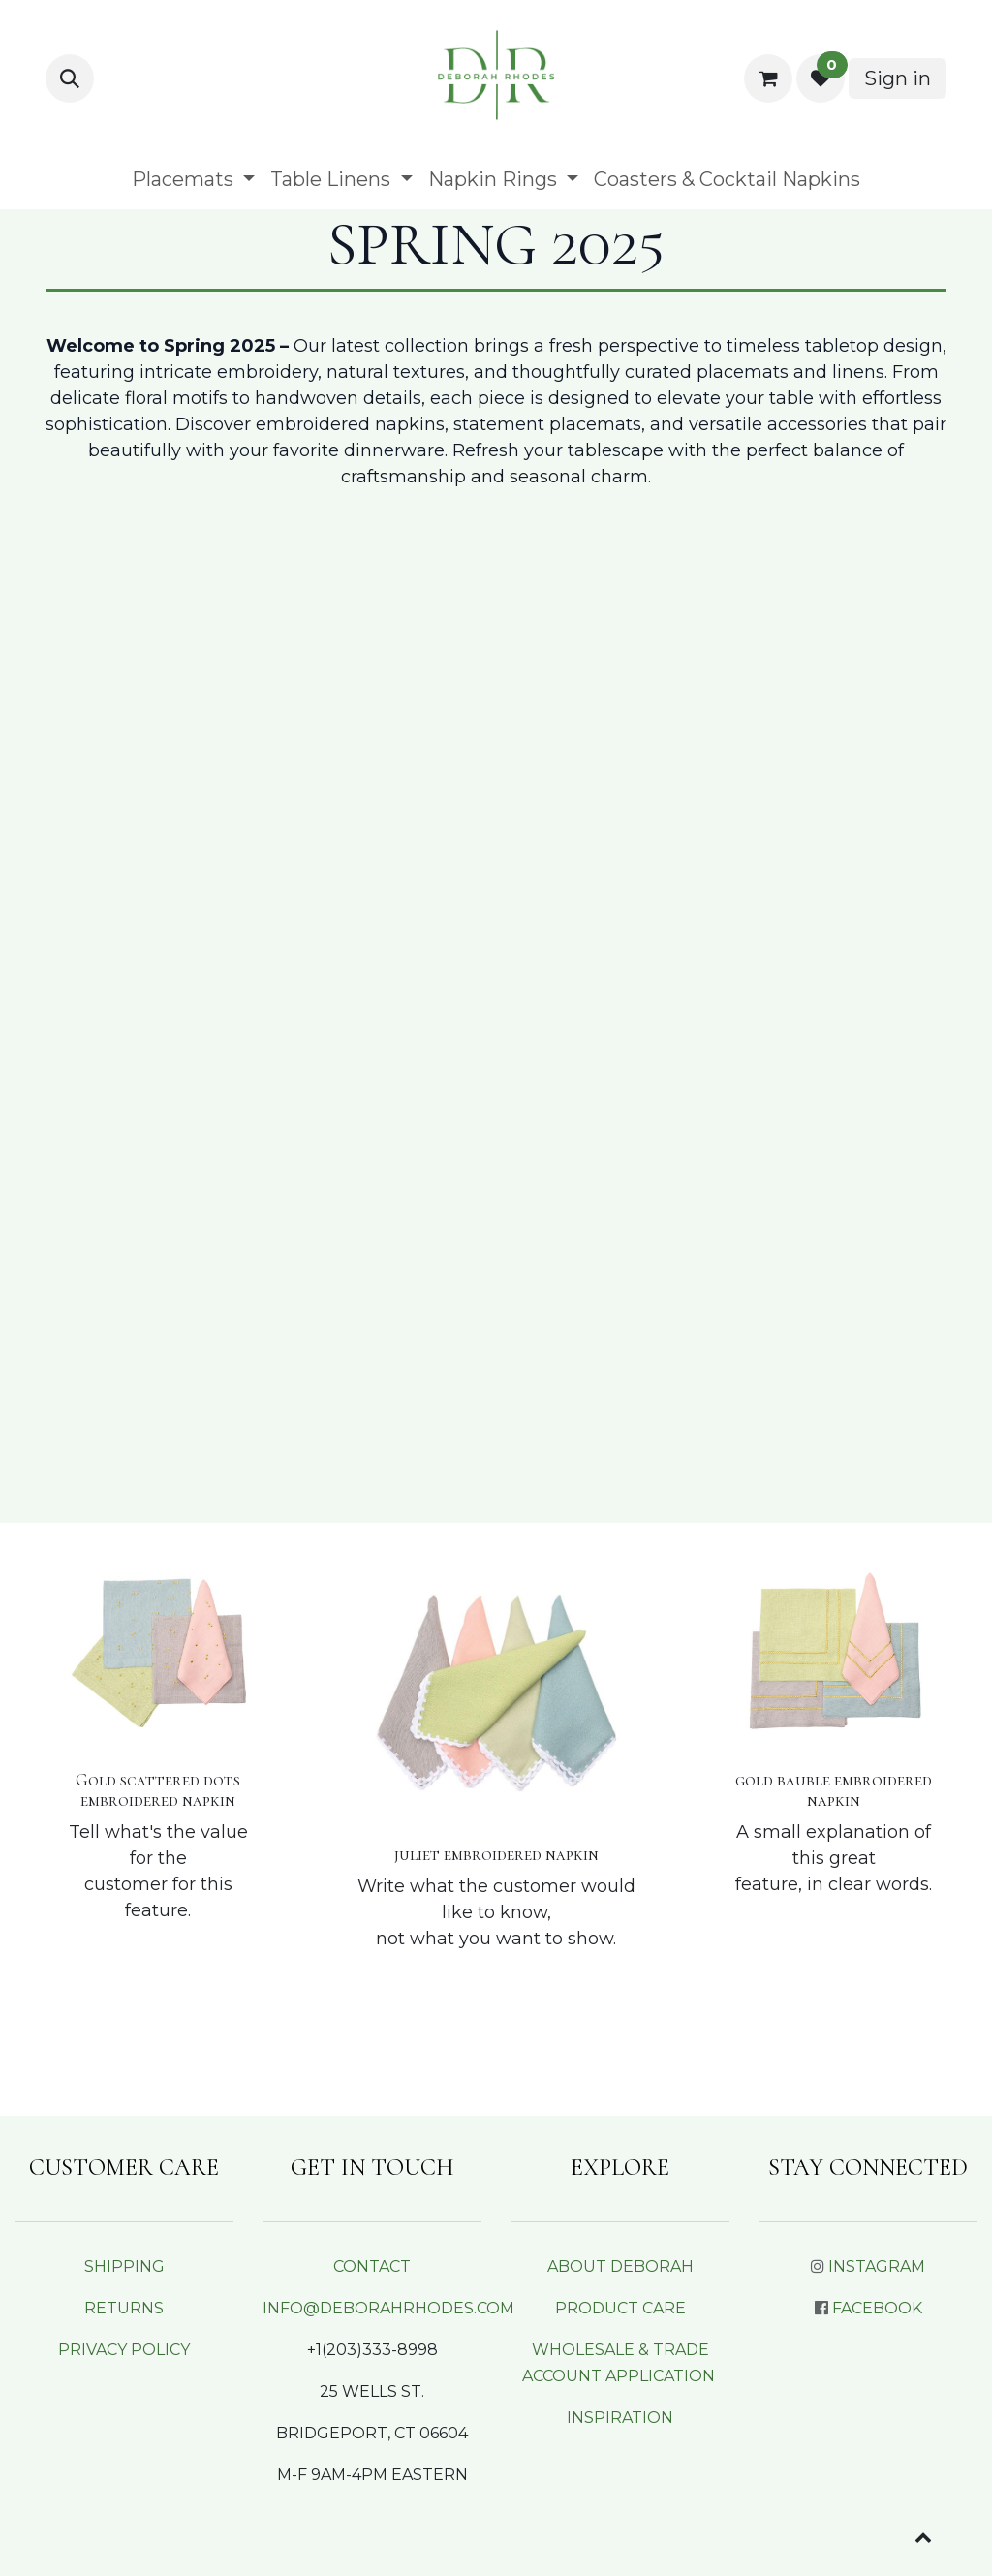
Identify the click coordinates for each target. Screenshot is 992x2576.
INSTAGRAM (876, 2266)
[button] (70, 78)
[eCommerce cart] (768, 78)
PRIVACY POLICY (124, 2350)
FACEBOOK (877, 2308)
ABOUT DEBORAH (620, 2266)
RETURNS (124, 2308)
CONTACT (372, 2266)
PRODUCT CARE (620, 2308)
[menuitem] (193, 179)
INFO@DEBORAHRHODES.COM (388, 2308)
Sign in (897, 78)
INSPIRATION (620, 2417)
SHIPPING (124, 2266)
